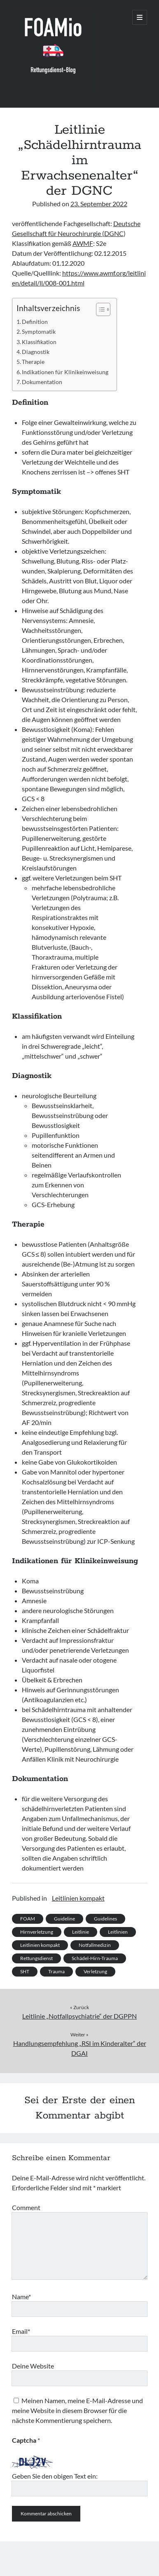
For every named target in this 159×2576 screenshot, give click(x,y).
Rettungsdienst (36, 1958)
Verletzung (95, 1971)
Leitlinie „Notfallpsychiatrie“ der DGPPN (79, 2016)
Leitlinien (118, 1932)
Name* (21, 2296)
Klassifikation (39, 341)
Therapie (33, 361)
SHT (24, 1971)
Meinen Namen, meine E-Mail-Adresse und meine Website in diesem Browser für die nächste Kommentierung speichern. (77, 2410)
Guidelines (105, 1918)
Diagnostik (35, 351)
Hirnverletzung (36, 1932)
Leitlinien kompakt (78, 1898)
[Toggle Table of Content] (99, 309)
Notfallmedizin (95, 1945)
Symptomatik (39, 331)
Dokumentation (42, 381)
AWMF (82, 243)
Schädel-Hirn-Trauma (95, 1958)
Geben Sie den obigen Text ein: (55, 2476)
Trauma (56, 1971)
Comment (26, 2207)
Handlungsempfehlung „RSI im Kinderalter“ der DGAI (79, 2048)
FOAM (27, 1918)
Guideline (64, 1918)
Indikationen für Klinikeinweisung (65, 371)
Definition (35, 321)
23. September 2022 (98, 204)
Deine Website (33, 2366)
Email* (21, 2331)
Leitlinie (80, 1932)
